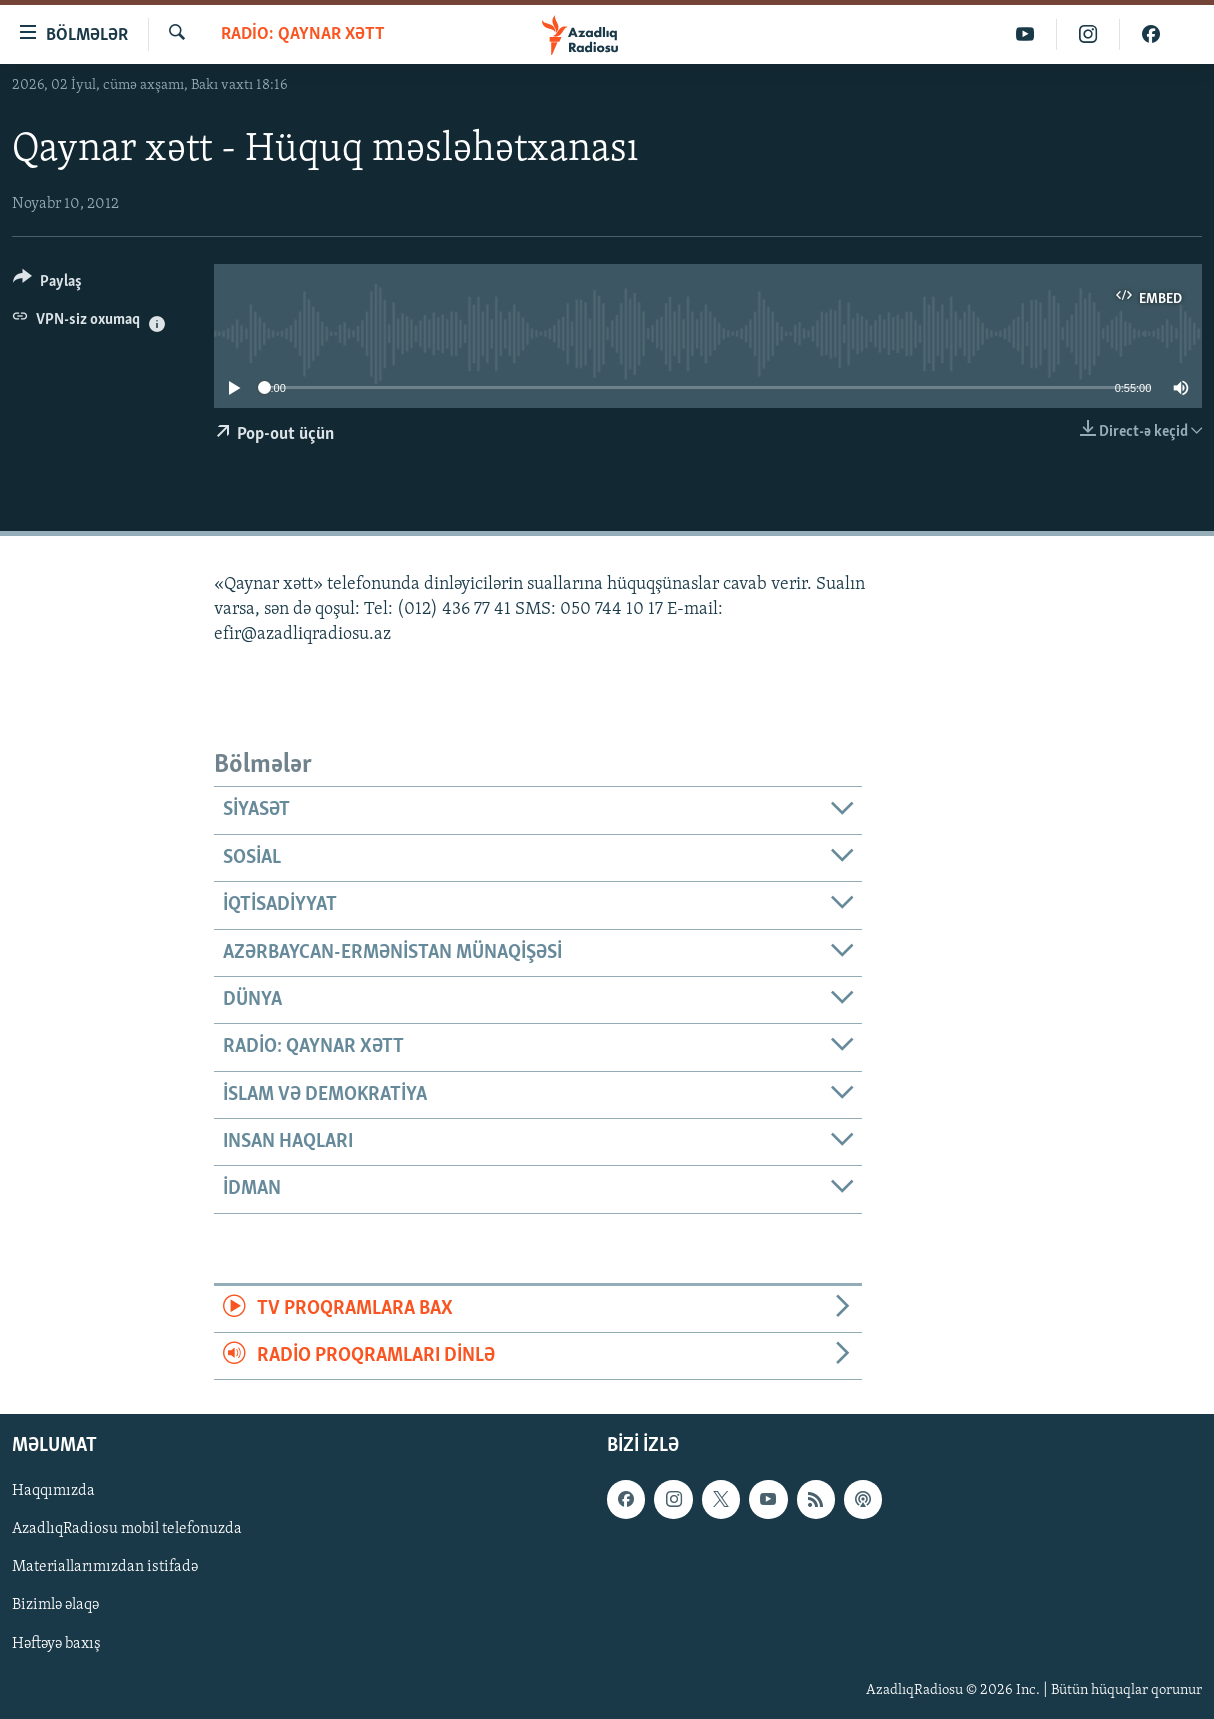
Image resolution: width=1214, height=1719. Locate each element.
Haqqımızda (53, 1492)
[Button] (47, 284)
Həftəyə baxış (56, 1644)
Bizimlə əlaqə (55, 1606)
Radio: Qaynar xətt (303, 34)
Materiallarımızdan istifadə (105, 1568)
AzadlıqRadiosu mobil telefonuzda (127, 1530)
